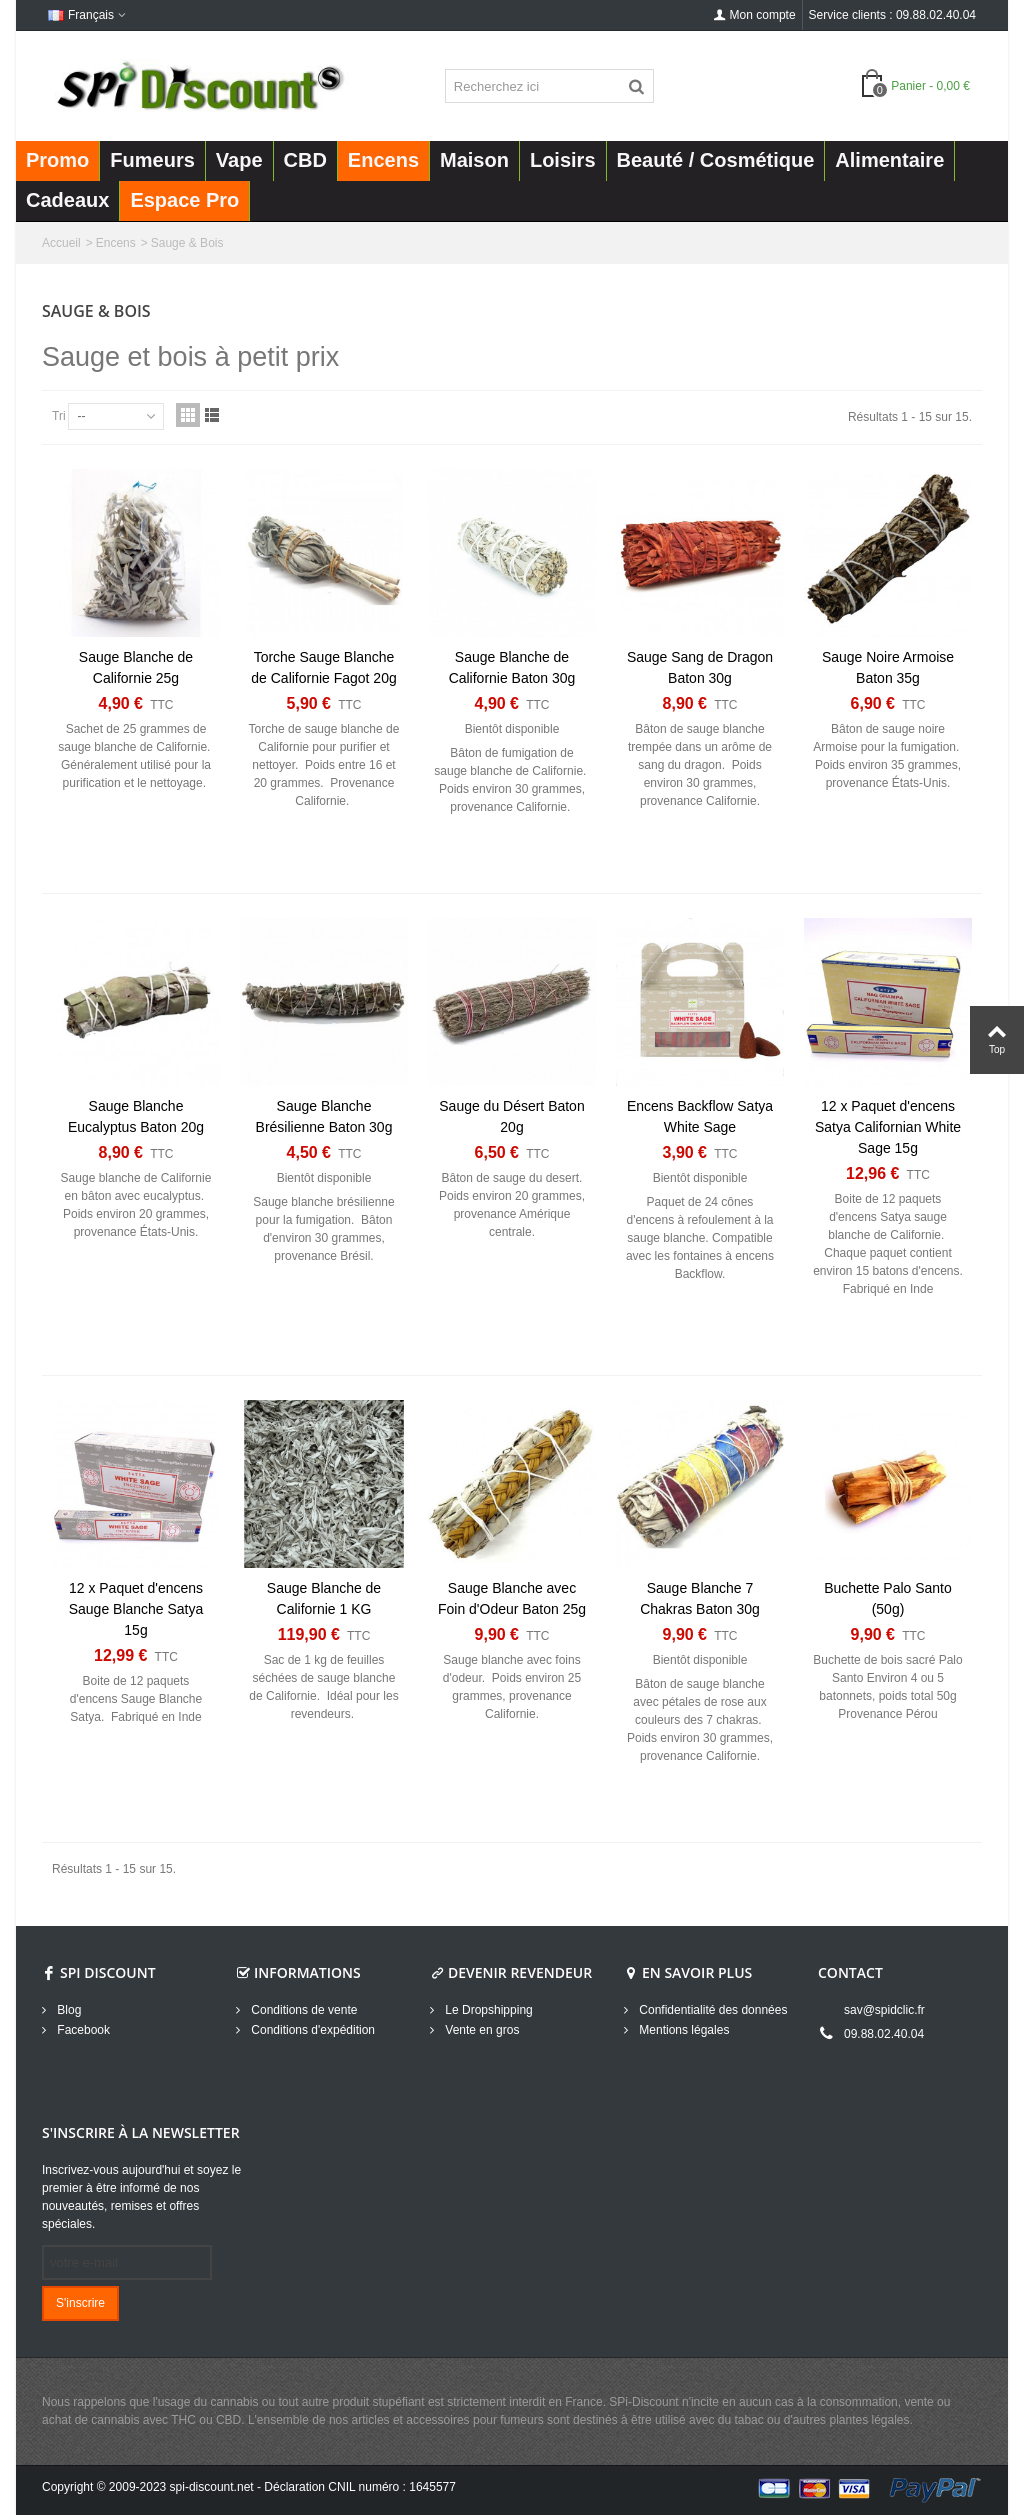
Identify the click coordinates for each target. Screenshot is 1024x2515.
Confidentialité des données (711, 2010)
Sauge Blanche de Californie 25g (136, 667)
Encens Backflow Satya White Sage (700, 1116)
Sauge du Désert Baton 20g (511, 1116)
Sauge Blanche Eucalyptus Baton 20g (136, 1116)
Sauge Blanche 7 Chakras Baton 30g (700, 1598)
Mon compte (755, 15)
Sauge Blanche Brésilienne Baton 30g (324, 1116)
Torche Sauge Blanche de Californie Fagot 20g (323, 667)
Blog (67, 2010)
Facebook (82, 2030)
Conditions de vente (302, 2010)
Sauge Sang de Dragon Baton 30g (700, 667)
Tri (59, 416)
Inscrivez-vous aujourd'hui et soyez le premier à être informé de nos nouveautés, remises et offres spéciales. (141, 2197)
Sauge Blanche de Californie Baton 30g (512, 667)
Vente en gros (480, 2030)
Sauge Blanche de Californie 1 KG (324, 1598)
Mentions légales (682, 2030)
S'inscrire (80, 2303)
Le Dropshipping (487, 2010)
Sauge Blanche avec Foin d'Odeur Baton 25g (512, 1598)
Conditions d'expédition (311, 2030)
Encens (116, 243)
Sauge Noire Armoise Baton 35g (888, 667)
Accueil (61, 243)
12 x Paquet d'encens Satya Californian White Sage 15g (888, 1127)
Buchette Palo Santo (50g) (888, 1598)
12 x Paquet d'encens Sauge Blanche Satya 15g (136, 1609)
